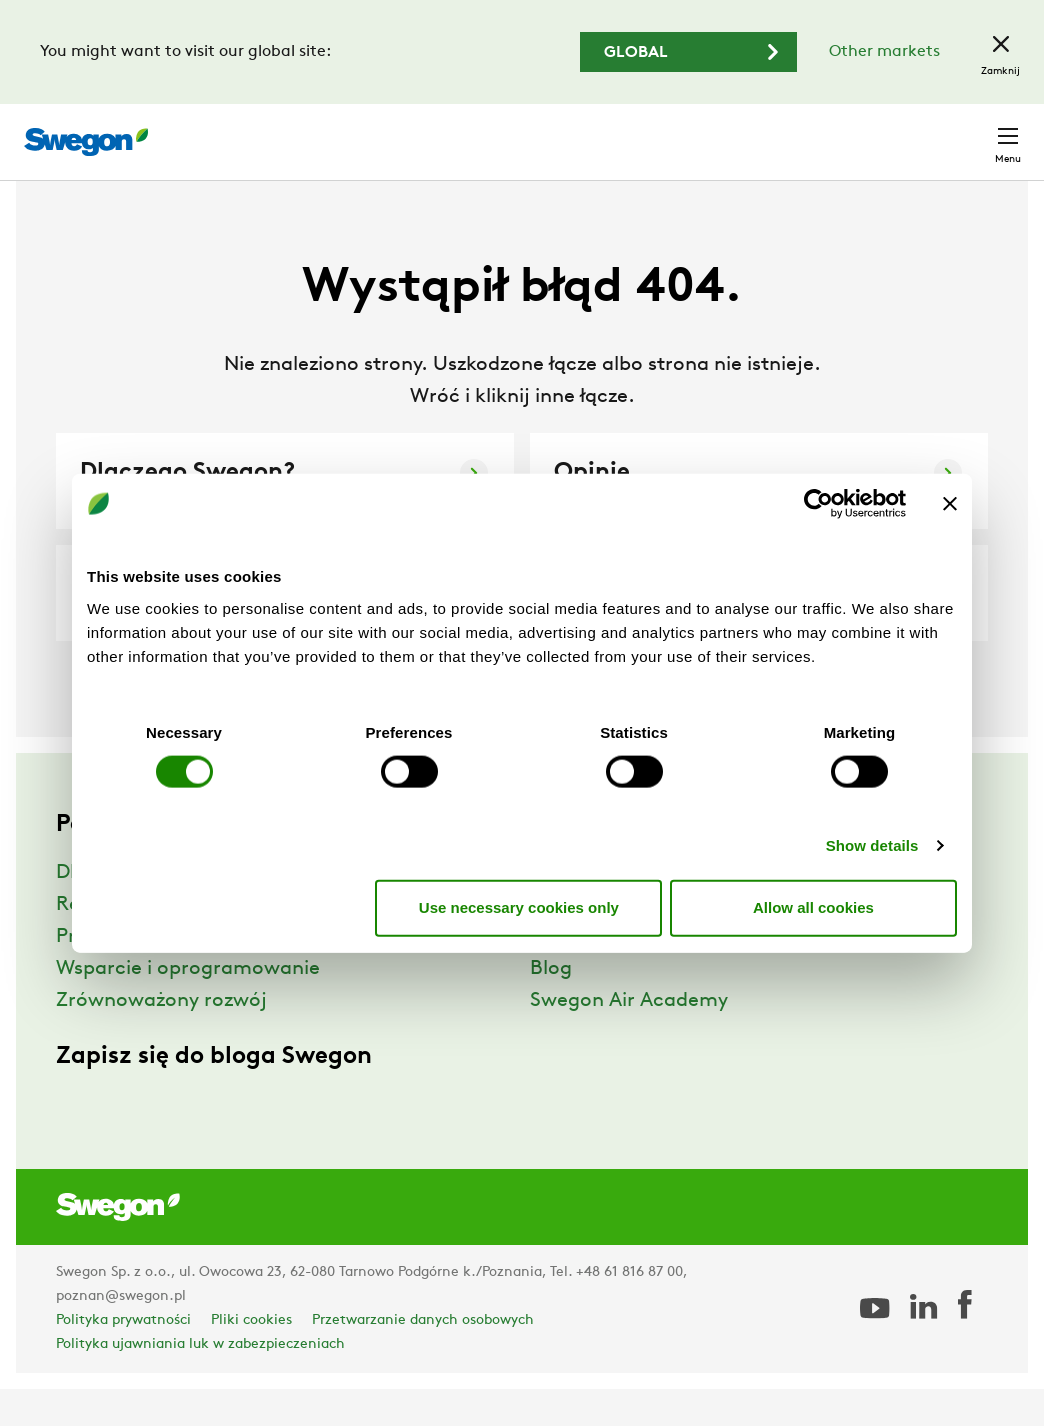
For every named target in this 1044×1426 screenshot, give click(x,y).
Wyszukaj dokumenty (657, 132)
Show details (872, 844)
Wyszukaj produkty (465, 131)
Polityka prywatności (123, 1357)
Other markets (884, 52)
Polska (878, 131)
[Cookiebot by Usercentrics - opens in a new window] (818, 504)
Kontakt (972, 132)
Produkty (98, 974)
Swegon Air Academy (629, 1038)
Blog (551, 1006)
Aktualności (585, 974)
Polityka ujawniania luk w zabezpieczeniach (200, 1381)
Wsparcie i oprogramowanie (188, 1006)
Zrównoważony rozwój (161, 1038)
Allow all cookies (813, 907)
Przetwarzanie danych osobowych (423, 1357)
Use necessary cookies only (519, 907)
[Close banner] (950, 504)
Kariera (794, 131)
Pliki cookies (251, 1357)
